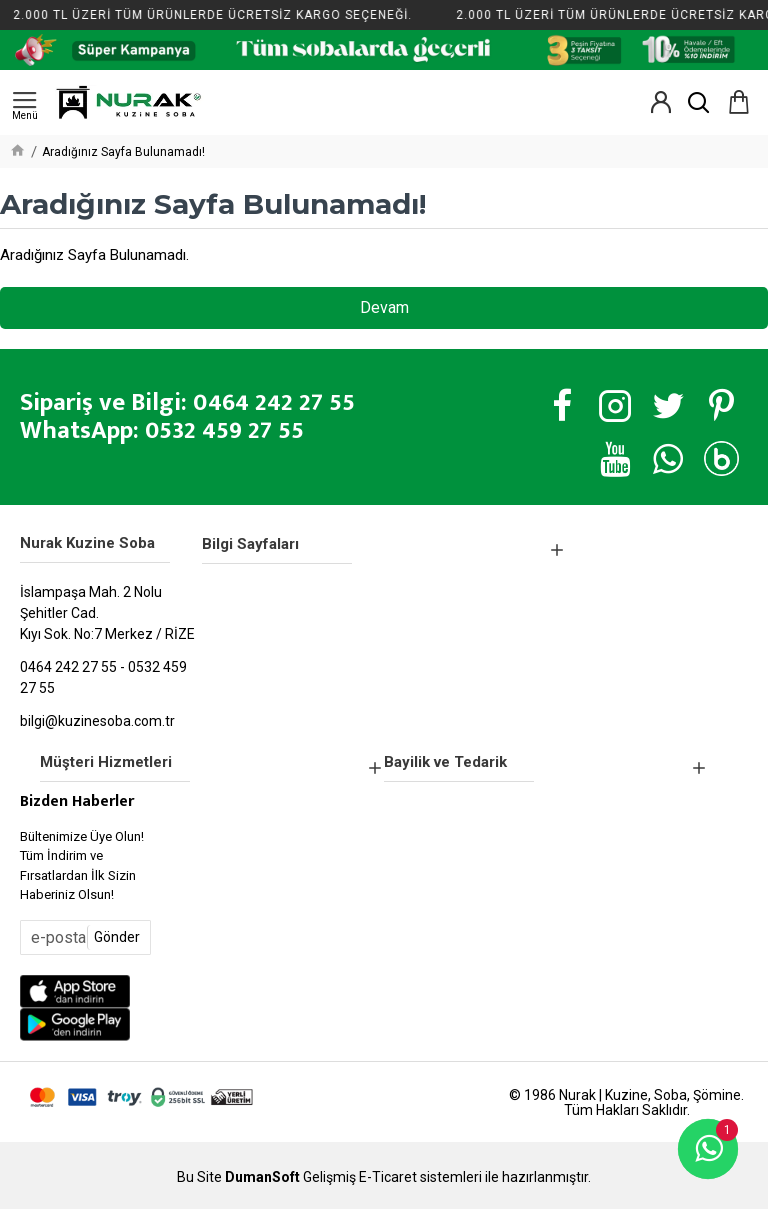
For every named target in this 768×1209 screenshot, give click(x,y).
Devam (384, 307)
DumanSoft (262, 1177)
